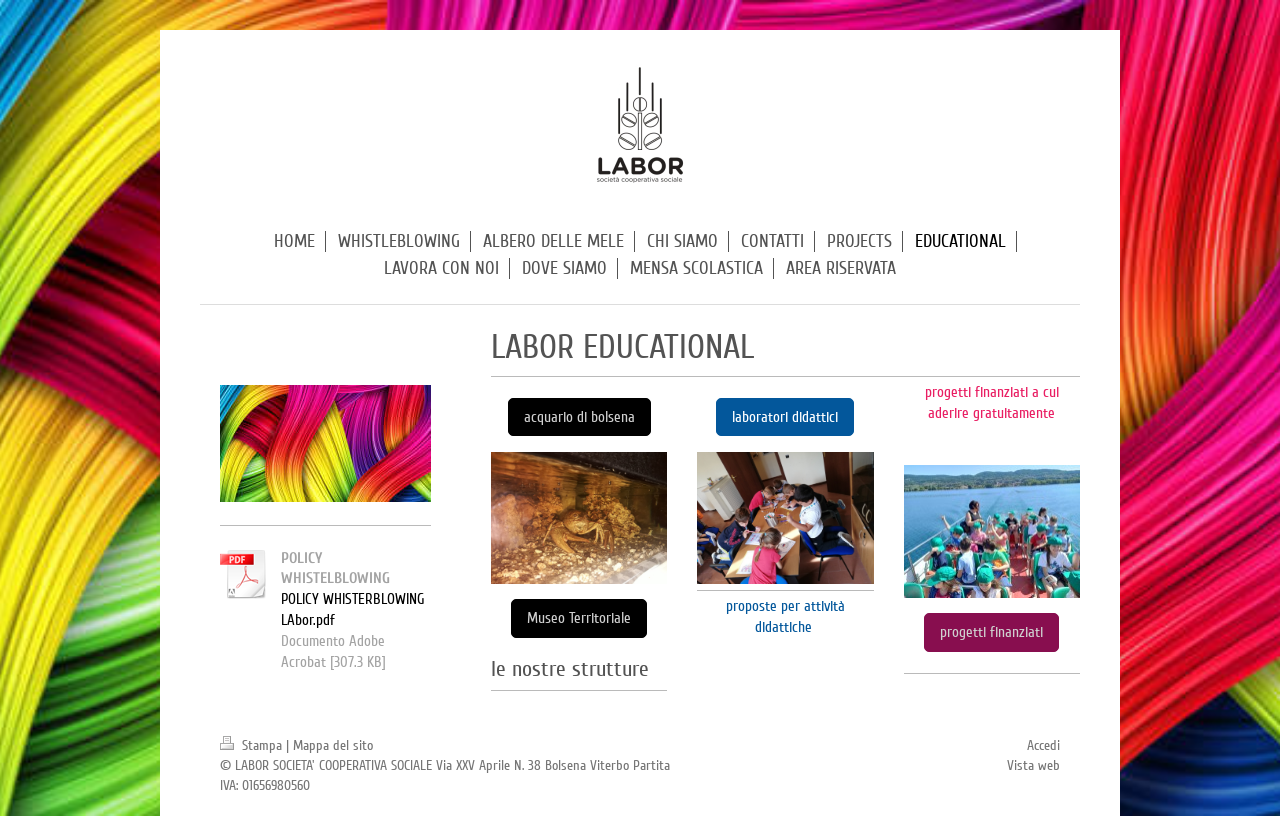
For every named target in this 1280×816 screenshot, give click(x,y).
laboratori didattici (785, 417)
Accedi (1043, 745)
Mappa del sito (333, 745)
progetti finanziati (991, 632)
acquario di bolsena (579, 417)
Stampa (253, 745)
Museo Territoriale (579, 618)
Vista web (1033, 765)
